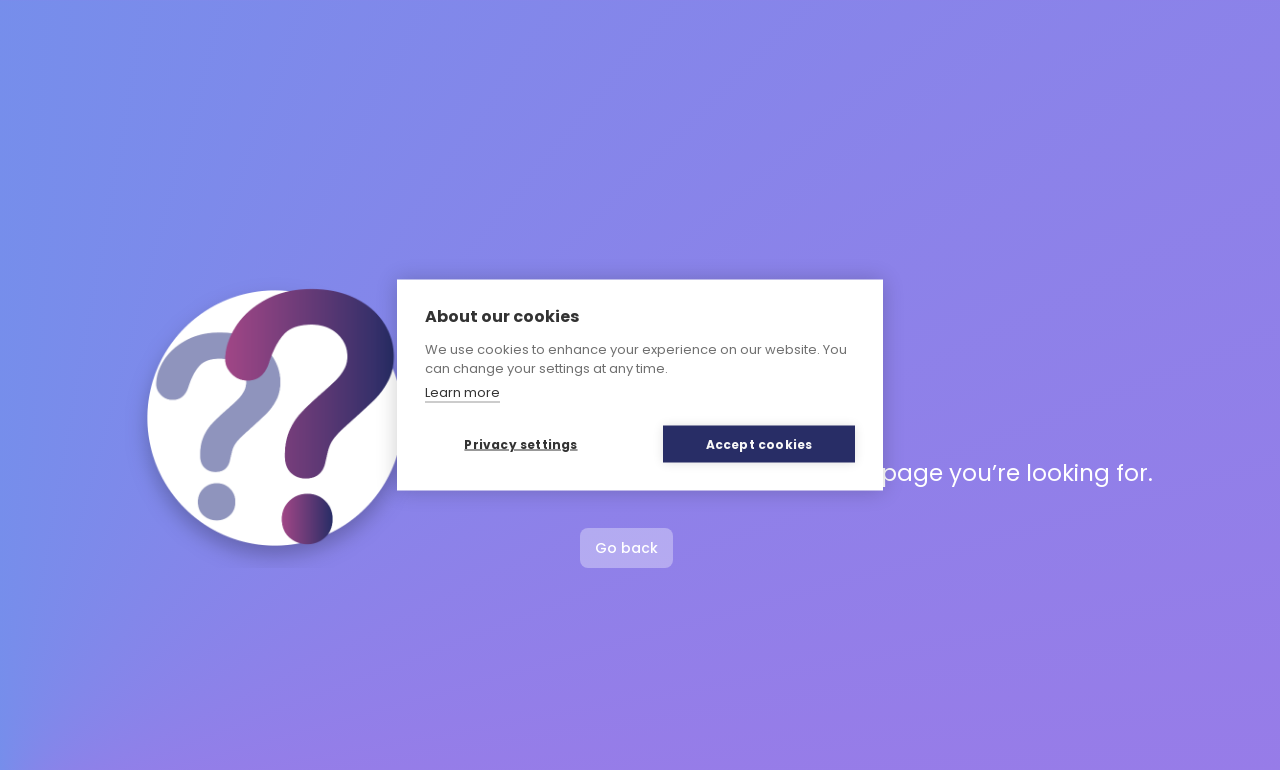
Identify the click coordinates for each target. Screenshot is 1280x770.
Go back (626, 548)
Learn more (462, 391)
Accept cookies (759, 443)
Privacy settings (520, 443)
